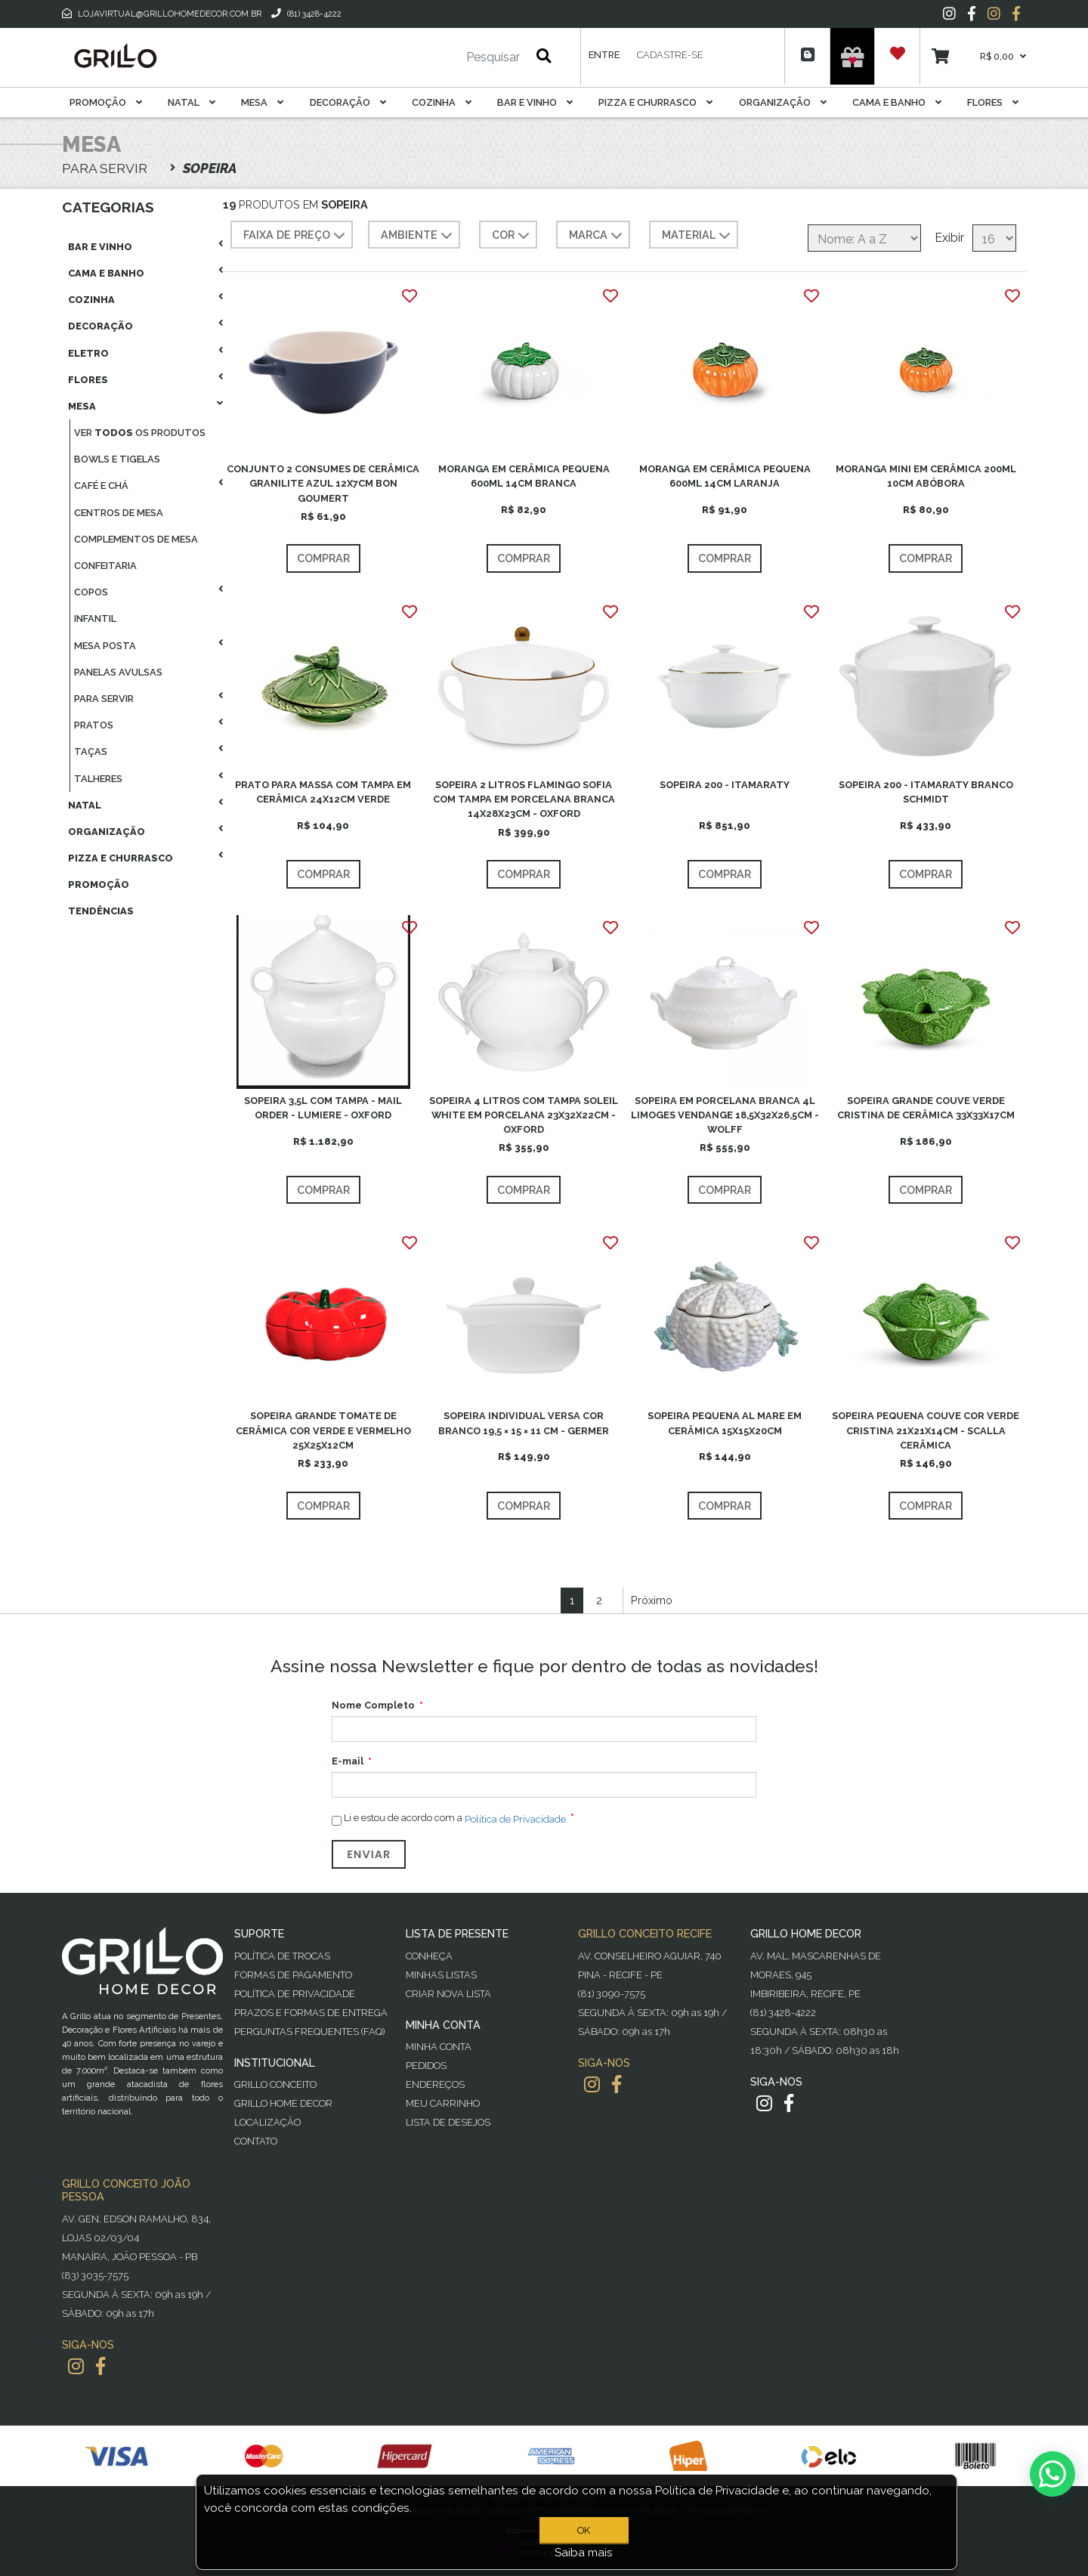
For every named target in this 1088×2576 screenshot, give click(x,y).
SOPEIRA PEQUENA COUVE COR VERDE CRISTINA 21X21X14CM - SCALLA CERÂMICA (925, 1430)
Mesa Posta (105, 645)
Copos (91, 592)
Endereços (435, 2084)
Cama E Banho (896, 102)
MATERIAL (698, 236)
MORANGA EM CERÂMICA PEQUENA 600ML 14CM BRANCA (524, 476)
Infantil (95, 618)
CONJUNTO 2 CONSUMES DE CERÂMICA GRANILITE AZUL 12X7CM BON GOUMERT (323, 483)
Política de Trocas (282, 1956)
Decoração (348, 102)
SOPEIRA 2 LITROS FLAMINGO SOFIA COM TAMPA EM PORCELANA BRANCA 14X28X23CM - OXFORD (524, 799)
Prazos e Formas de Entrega (311, 2012)
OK (583, 2530)
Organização (783, 102)
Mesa (262, 102)
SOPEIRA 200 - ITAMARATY (725, 784)
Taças (90, 751)
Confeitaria (105, 565)
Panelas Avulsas (118, 672)
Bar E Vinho (535, 102)
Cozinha (441, 102)
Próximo (651, 1600)
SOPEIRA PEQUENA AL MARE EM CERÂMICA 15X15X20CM (725, 1423)
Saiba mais (584, 2552)
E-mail (347, 1761)
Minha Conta (438, 2046)
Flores (992, 102)
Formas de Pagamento (293, 1975)
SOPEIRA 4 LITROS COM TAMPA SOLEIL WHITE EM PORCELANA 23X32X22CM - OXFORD (523, 1115)
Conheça (429, 1956)
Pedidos (426, 2065)
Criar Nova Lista (448, 1993)
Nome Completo (373, 1705)
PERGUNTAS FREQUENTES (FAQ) (309, 2031)
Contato (255, 2141)
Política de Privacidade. (516, 1819)
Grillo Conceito (275, 2084)
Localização (267, 2122)
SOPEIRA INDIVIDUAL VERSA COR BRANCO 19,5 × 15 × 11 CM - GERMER (523, 1423)
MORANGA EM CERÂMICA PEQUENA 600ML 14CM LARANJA (725, 476)
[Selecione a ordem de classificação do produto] (864, 238)
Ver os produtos (140, 432)
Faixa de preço (295, 236)
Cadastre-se (670, 54)
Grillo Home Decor (283, 2103)
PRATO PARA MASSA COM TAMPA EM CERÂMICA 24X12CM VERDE (323, 792)
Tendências (101, 911)
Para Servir (104, 698)
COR (512, 236)
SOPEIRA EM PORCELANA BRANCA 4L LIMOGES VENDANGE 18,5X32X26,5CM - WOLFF (725, 1115)
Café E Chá (101, 485)
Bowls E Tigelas (117, 459)
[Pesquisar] (448, 57)
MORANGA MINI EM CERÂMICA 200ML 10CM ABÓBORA (926, 476)
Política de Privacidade (294, 1993)
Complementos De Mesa (136, 539)
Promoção (106, 102)
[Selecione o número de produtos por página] (994, 238)
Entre (604, 54)
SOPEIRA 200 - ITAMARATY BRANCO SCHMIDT (926, 792)
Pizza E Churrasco (655, 102)
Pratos (93, 725)
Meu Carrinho (443, 2103)
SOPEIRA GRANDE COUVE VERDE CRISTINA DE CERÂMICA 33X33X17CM (926, 1108)
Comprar (323, 558)
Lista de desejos (448, 2122)
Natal (191, 102)
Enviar (369, 1854)
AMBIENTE (418, 236)
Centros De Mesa (118, 512)
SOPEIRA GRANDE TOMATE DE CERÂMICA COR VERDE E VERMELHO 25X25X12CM (323, 1430)
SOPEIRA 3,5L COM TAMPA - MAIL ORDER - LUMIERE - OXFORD (323, 1108)
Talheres (98, 778)
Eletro (88, 353)
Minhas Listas (441, 1975)
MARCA (597, 236)
